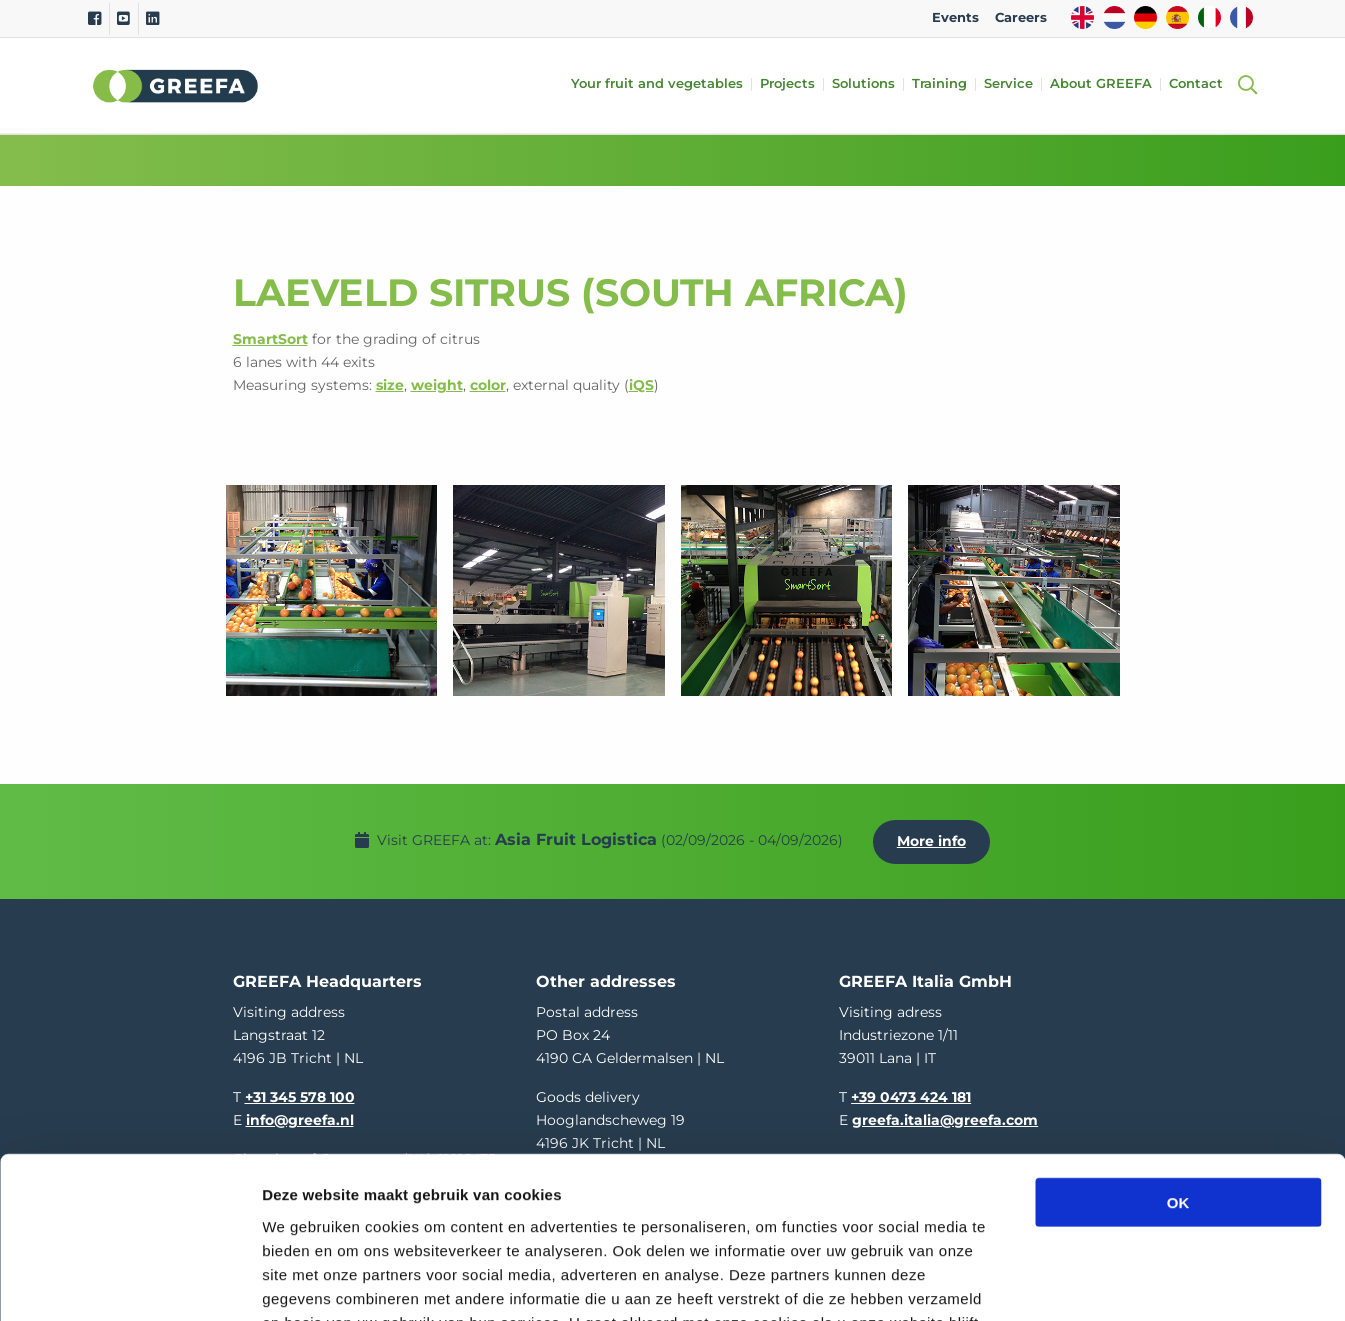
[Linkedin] (152, 19)
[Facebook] (94, 19)
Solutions (865, 84)
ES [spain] (1177, 17)
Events (955, 17)
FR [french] (1241, 17)
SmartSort (270, 339)
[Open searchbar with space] (1245, 85)
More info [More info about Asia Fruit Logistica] (934, 838)
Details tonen (1080, 1281)
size (390, 385)
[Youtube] (123, 19)
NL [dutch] (1114, 17)
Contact (1198, 84)
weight (437, 385)
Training (941, 84)
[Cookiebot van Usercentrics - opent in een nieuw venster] (129, 1282)
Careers (1021, 17)
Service (1010, 84)
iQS (641, 385)
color (488, 385)
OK (1178, 1056)
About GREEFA (1103, 84)
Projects (789, 84)
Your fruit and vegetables (659, 84)
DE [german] (1145, 17)
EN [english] (1082, 17)
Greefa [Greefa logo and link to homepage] (176, 86)
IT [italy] (1209, 17)
